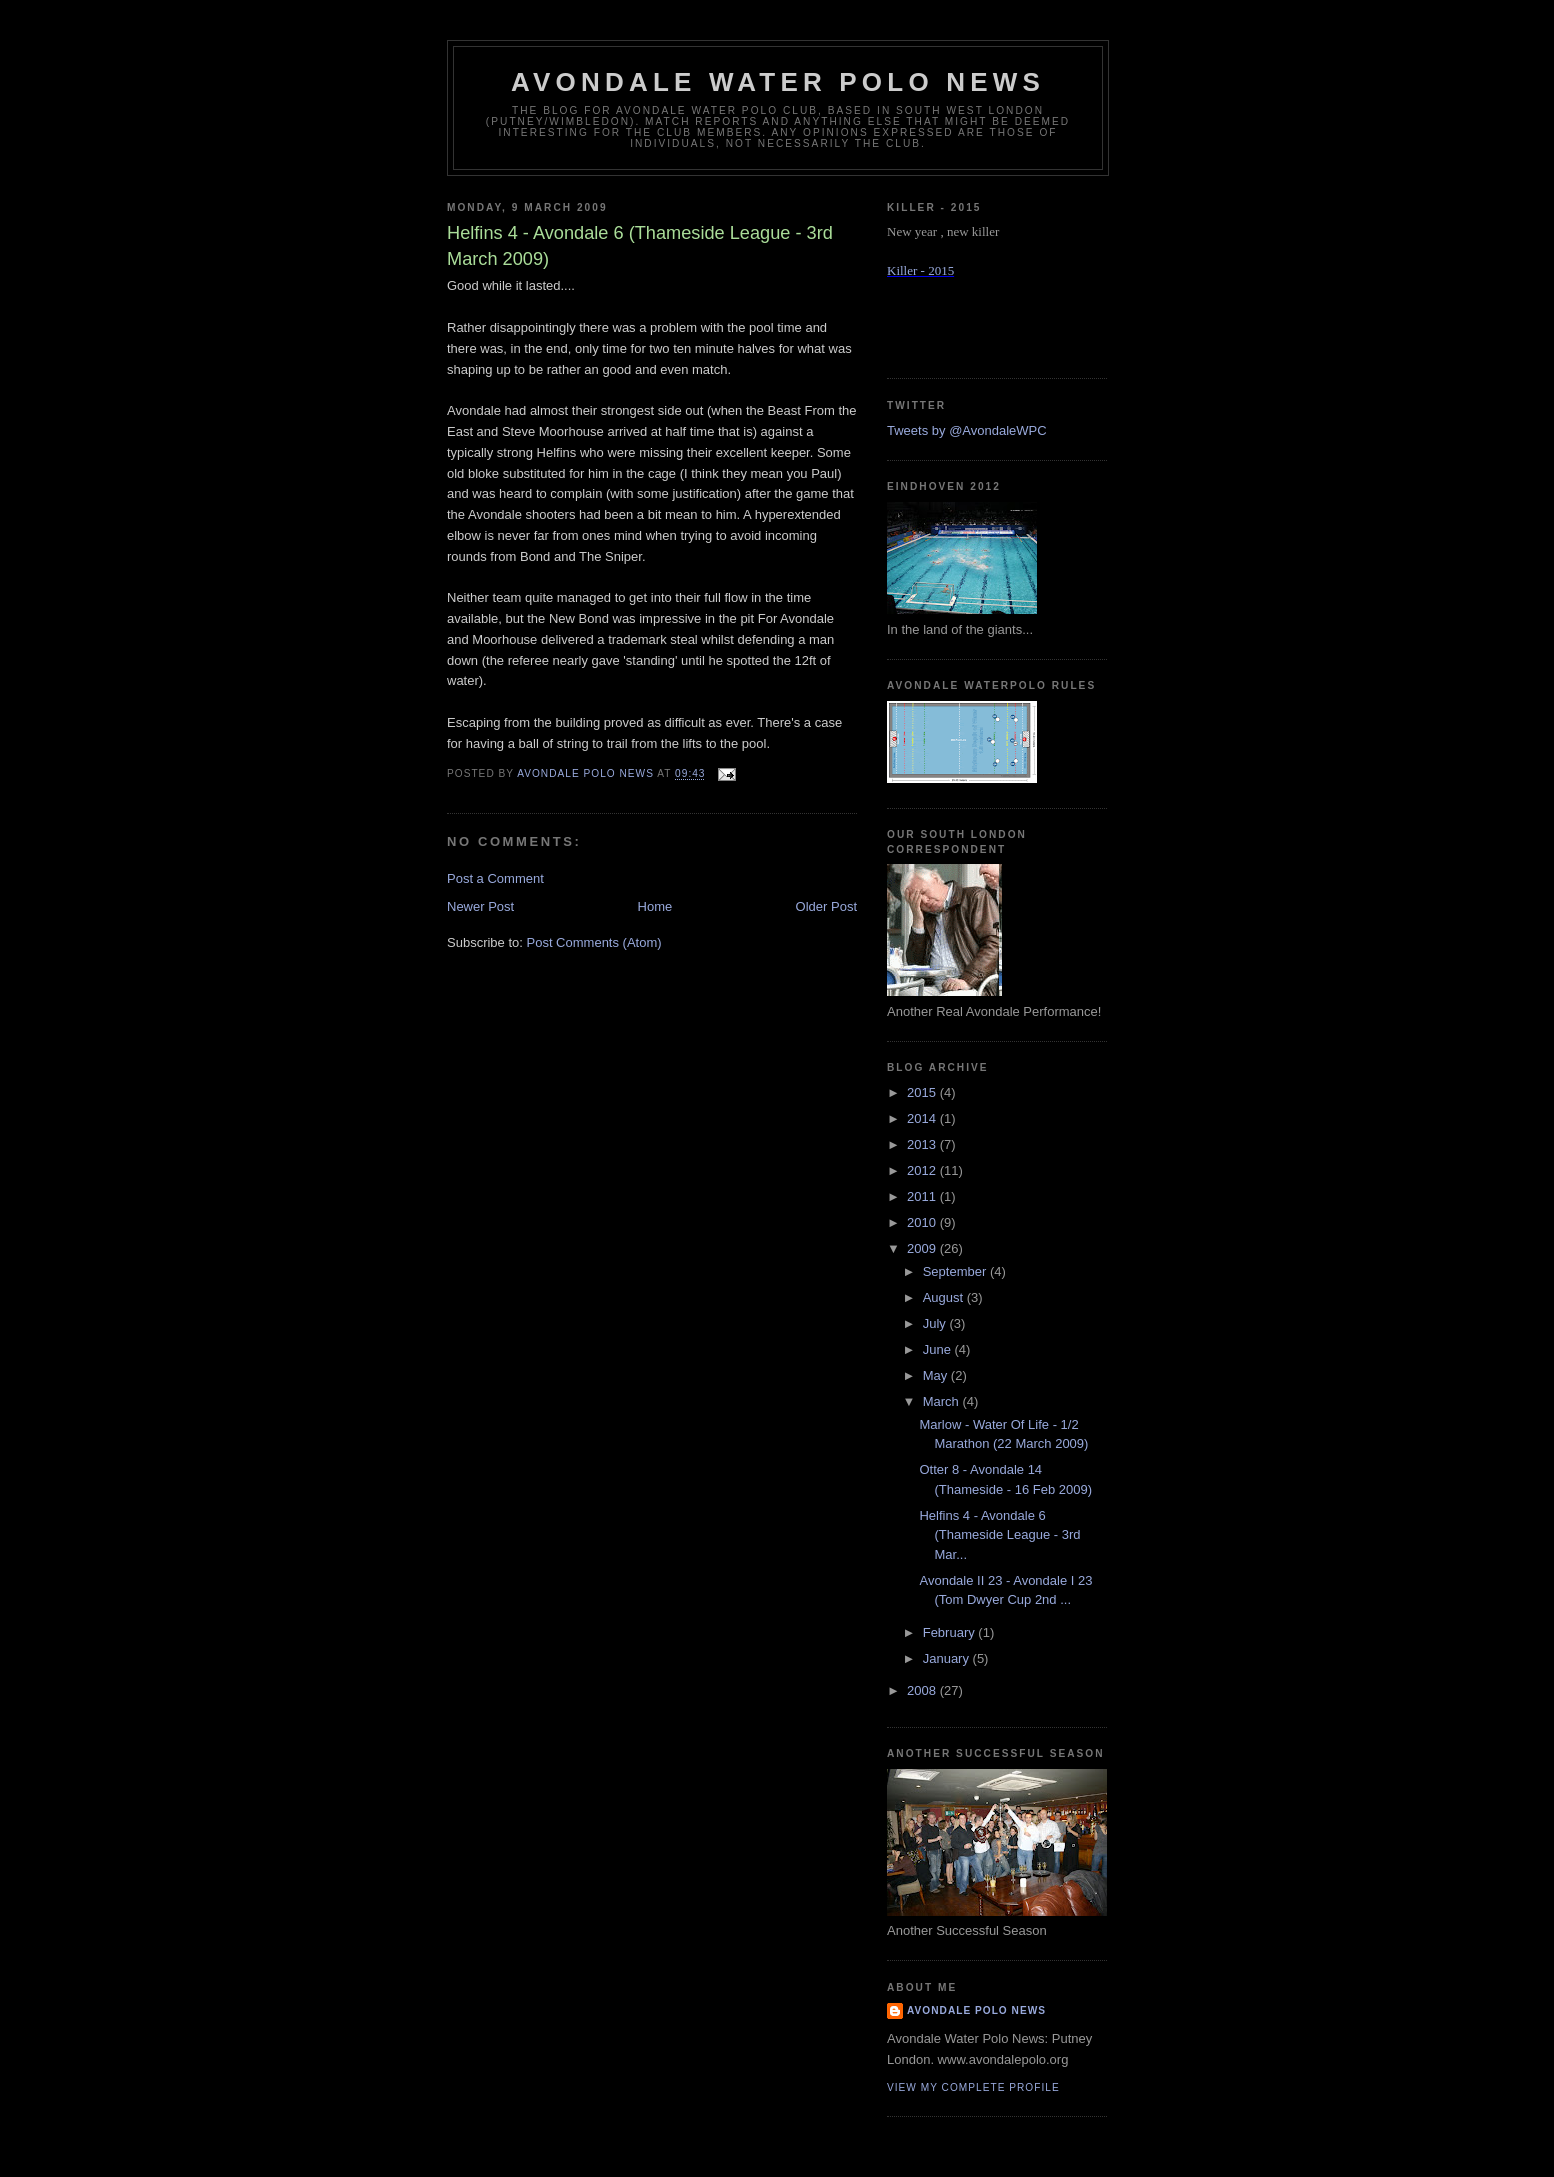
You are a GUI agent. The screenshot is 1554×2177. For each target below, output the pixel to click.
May (937, 1375)
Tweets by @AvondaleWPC (967, 430)
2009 (923, 1248)
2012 (923, 1170)
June (939, 1349)
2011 (923, 1196)
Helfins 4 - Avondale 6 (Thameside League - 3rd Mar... (999, 1535)
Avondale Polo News (976, 2010)
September (956, 1271)
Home (655, 906)
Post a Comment (495, 878)
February (951, 1632)
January (948, 1658)
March (943, 1401)
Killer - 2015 (920, 270)
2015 (923, 1092)
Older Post (826, 906)
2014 (923, 1118)
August (945, 1297)
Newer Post (480, 906)
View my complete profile (973, 2087)
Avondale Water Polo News (778, 82)
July (936, 1323)
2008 (923, 1690)
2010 (923, 1222)
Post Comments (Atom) (594, 942)
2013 (923, 1144)
